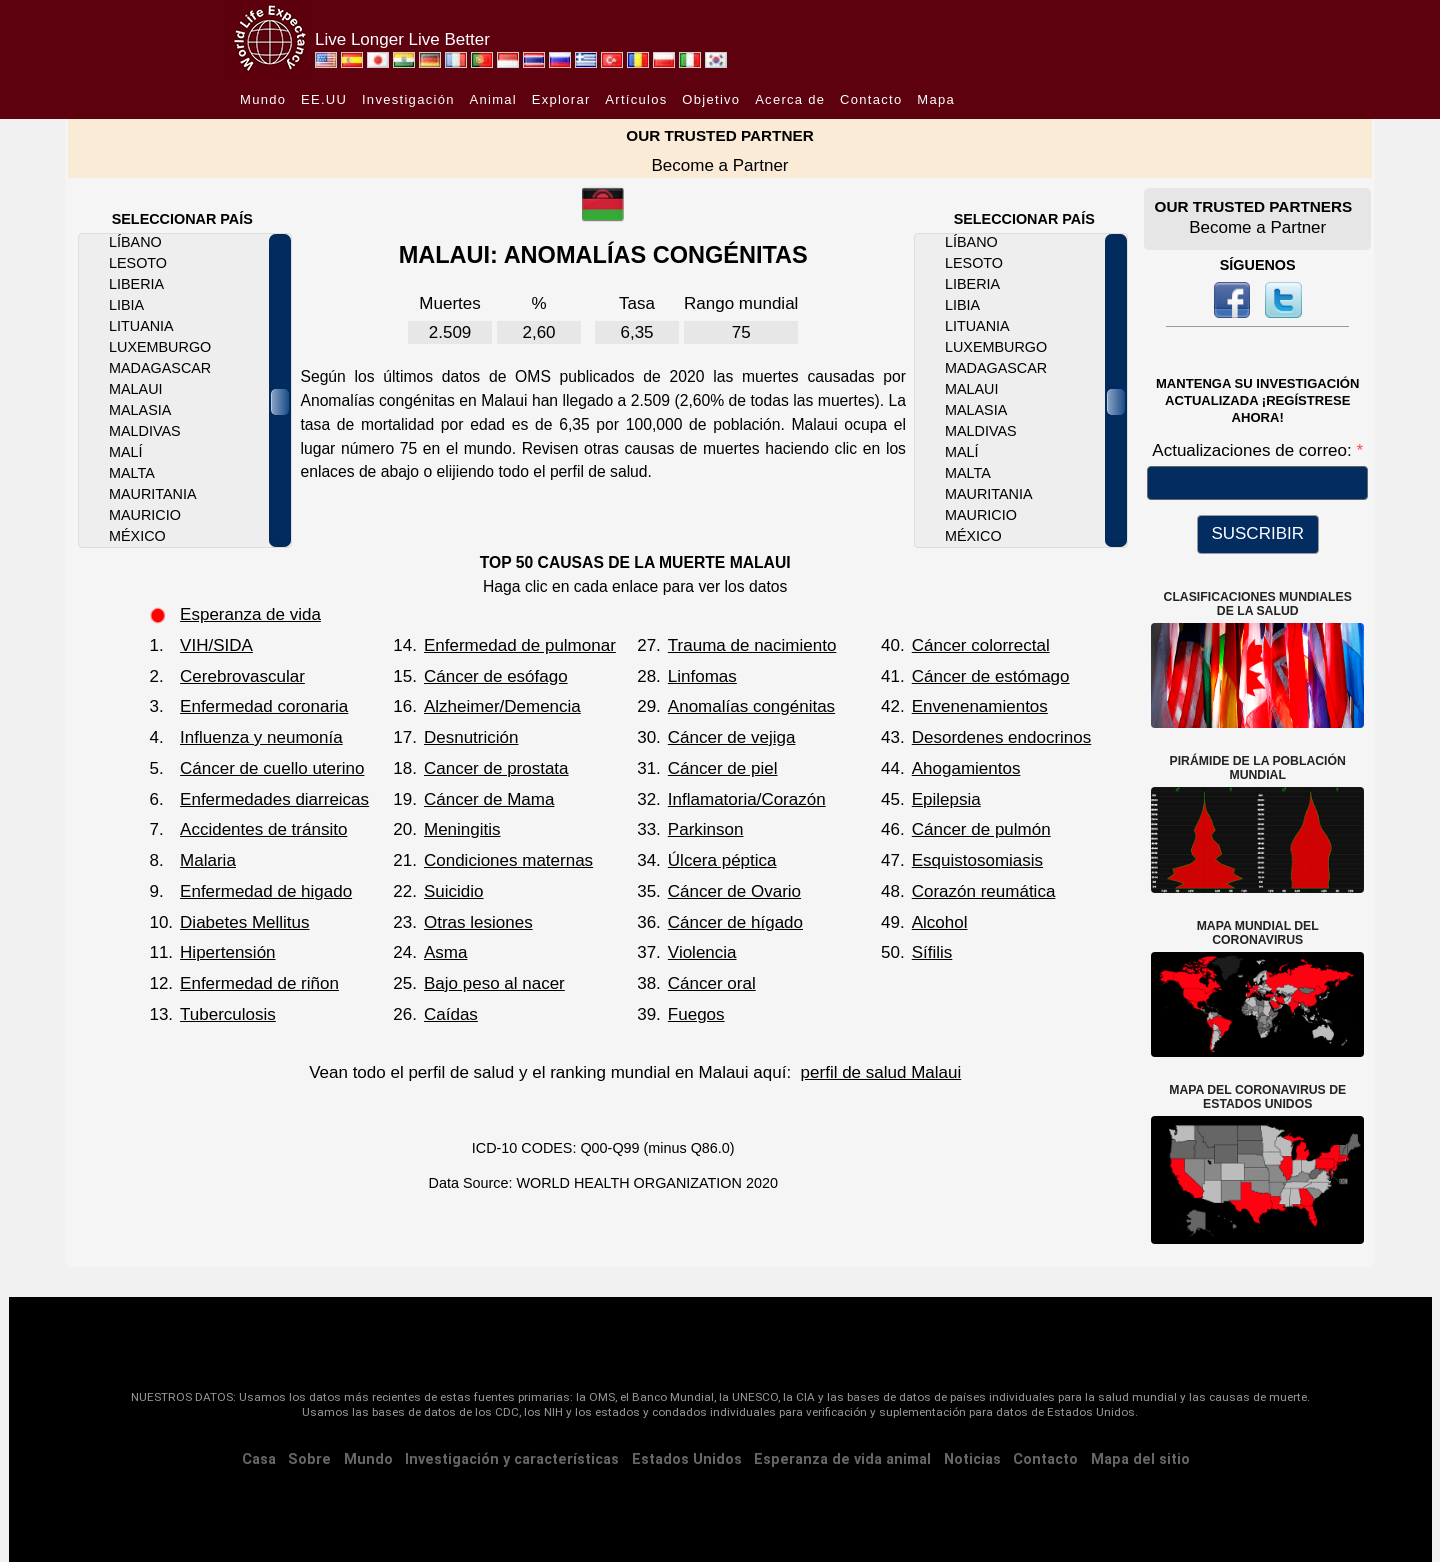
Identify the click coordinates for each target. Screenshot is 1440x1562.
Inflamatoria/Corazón (747, 799)
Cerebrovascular (242, 676)
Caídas (451, 1014)
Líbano (135, 242)
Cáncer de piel (723, 768)
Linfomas (702, 676)
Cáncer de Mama (489, 799)
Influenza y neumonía (261, 737)
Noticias (972, 1459)
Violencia (702, 952)
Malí (126, 452)
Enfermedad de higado (266, 891)
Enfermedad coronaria (264, 706)
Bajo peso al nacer (494, 983)
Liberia (136, 284)
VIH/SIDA (216, 645)
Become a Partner (719, 165)
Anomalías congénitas (751, 706)
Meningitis (462, 829)
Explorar (561, 99)
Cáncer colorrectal (981, 645)
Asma (445, 952)
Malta (132, 473)
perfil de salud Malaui (881, 1072)
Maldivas (145, 431)
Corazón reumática (984, 891)
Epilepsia (946, 799)
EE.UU (324, 99)
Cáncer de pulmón (981, 829)
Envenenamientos (980, 706)
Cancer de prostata (496, 768)
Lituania (141, 326)
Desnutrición (471, 737)
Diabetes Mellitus (244, 922)
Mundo (263, 99)
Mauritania (153, 494)
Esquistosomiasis (977, 860)
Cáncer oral (712, 983)
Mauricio (145, 515)
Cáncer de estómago (991, 676)
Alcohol (940, 922)
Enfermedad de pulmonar (520, 645)
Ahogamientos (966, 768)
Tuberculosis (228, 1014)
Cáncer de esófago (496, 676)
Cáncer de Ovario (734, 891)
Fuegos (696, 1014)
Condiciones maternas (508, 860)
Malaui (136, 389)
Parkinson (706, 829)
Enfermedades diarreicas (274, 799)
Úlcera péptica (722, 860)
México (137, 536)
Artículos (636, 99)
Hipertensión (227, 952)
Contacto (871, 99)
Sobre (309, 1459)
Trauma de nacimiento (752, 645)
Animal (493, 99)
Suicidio (454, 891)
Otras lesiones (478, 922)
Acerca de (790, 99)
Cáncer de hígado (735, 922)
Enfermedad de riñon (259, 983)
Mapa (936, 99)
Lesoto (138, 263)
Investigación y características (512, 1459)
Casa (259, 1459)
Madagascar (160, 368)
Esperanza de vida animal (842, 1459)
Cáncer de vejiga (732, 737)
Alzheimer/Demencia (502, 706)
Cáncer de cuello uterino (272, 768)
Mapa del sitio (1140, 1459)
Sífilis (932, 952)
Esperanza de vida (250, 614)
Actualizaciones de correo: (1254, 450)
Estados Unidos (687, 1459)
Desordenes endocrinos (1002, 737)
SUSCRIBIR (1257, 533)
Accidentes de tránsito (263, 829)
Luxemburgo (160, 347)
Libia (126, 305)
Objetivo (711, 99)
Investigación (408, 99)
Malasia (140, 410)
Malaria (208, 860)
